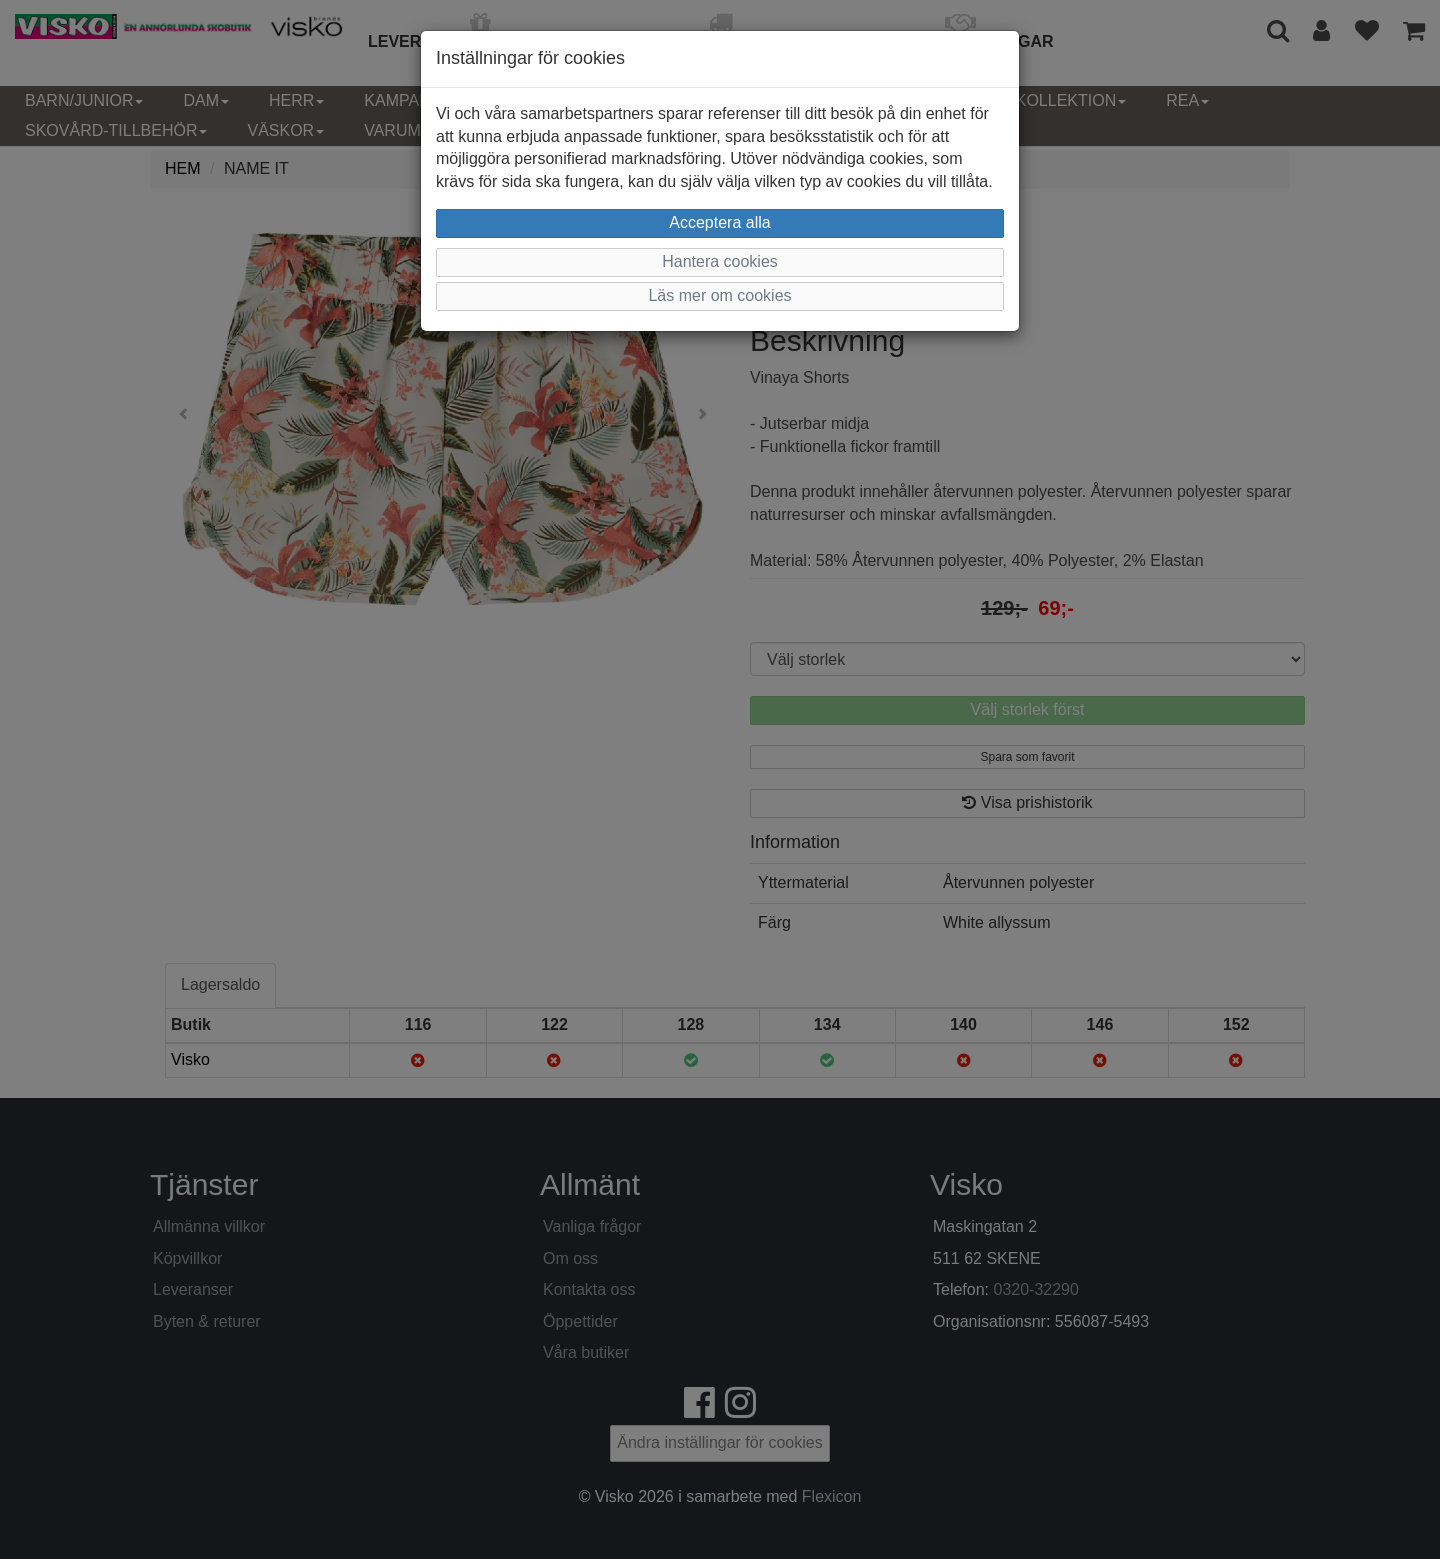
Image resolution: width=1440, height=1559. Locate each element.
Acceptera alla (719, 222)
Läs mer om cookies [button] (719, 295)
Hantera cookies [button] (720, 261)
